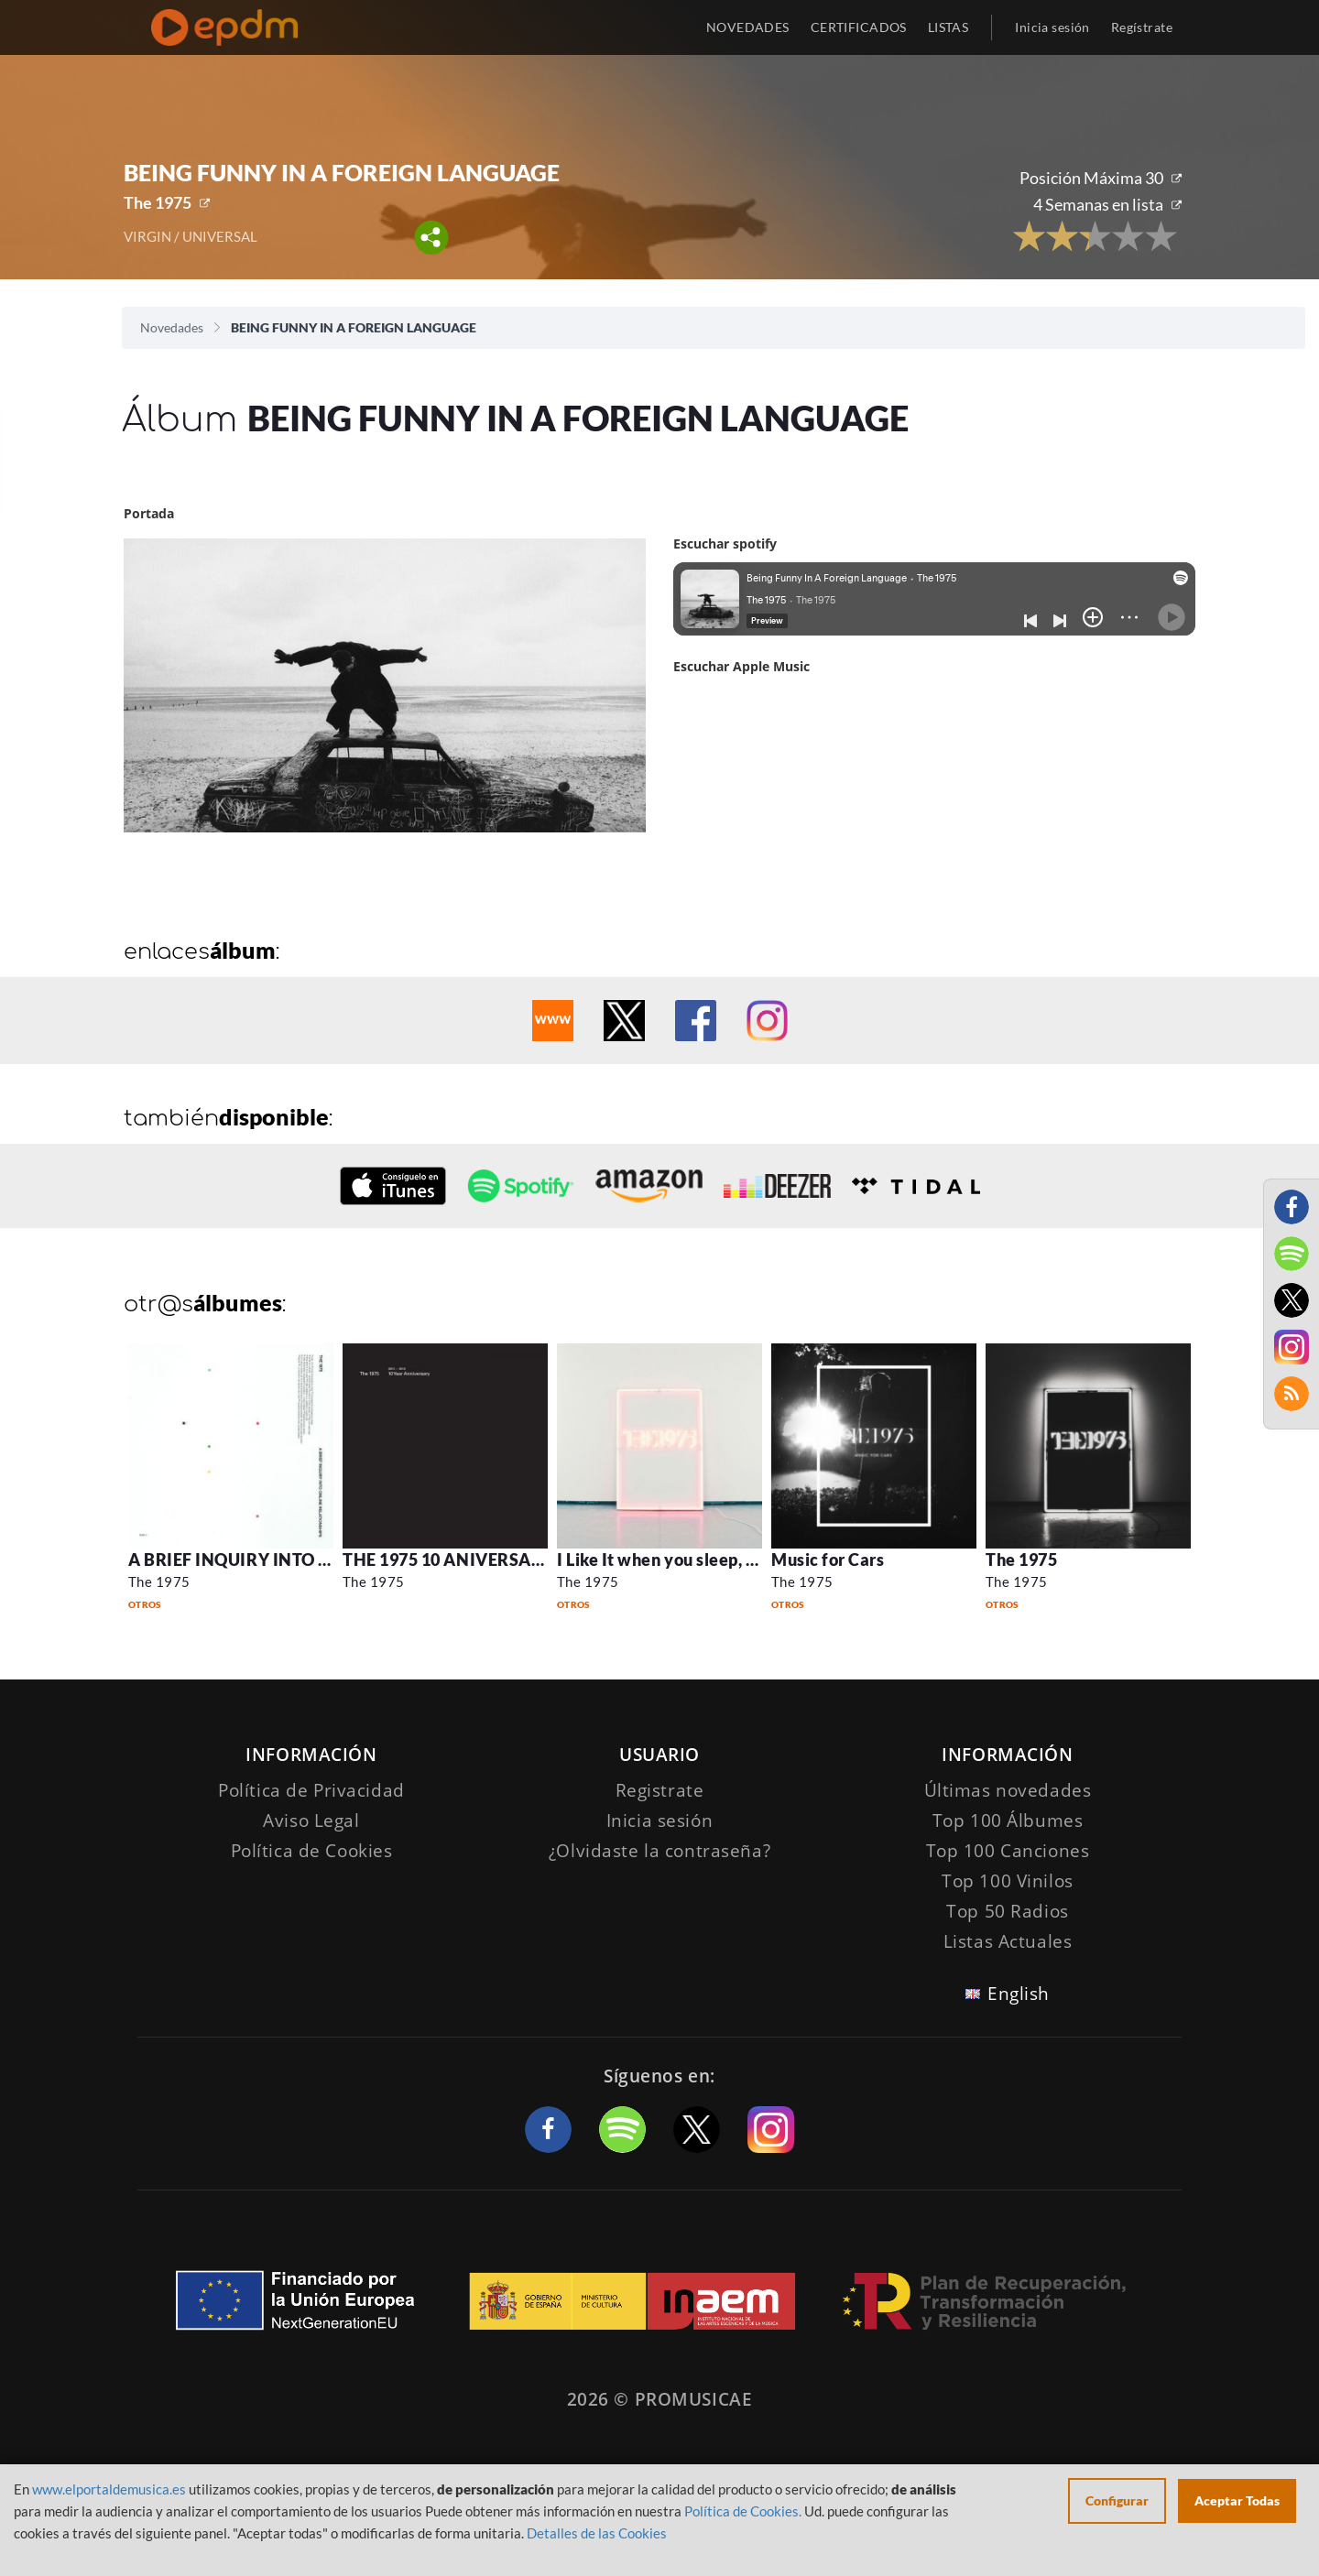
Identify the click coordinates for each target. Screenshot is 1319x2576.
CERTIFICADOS (859, 27)
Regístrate (1141, 27)
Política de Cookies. (742, 2511)
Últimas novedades (1008, 1790)
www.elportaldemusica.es (109, 2489)
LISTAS (948, 27)
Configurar (1117, 2500)
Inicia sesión (1052, 27)
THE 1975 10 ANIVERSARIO (452, 1559)
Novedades (171, 327)
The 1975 (157, 202)
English (1018, 1993)
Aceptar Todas (1237, 2500)
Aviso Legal (311, 1820)
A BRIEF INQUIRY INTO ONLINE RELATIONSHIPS (323, 1559)
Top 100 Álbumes (1008, 1820)
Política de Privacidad (311, 1790)
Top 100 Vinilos (1008, 1881)
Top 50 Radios (1007, 1911)
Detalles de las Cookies (597, 2533)
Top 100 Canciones (1008, 1851)
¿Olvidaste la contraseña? (659, 1851)
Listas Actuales (1008, 1941)
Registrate (660, 1790)
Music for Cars (828, 1559)
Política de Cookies (312, 1851)
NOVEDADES (748, 27)
